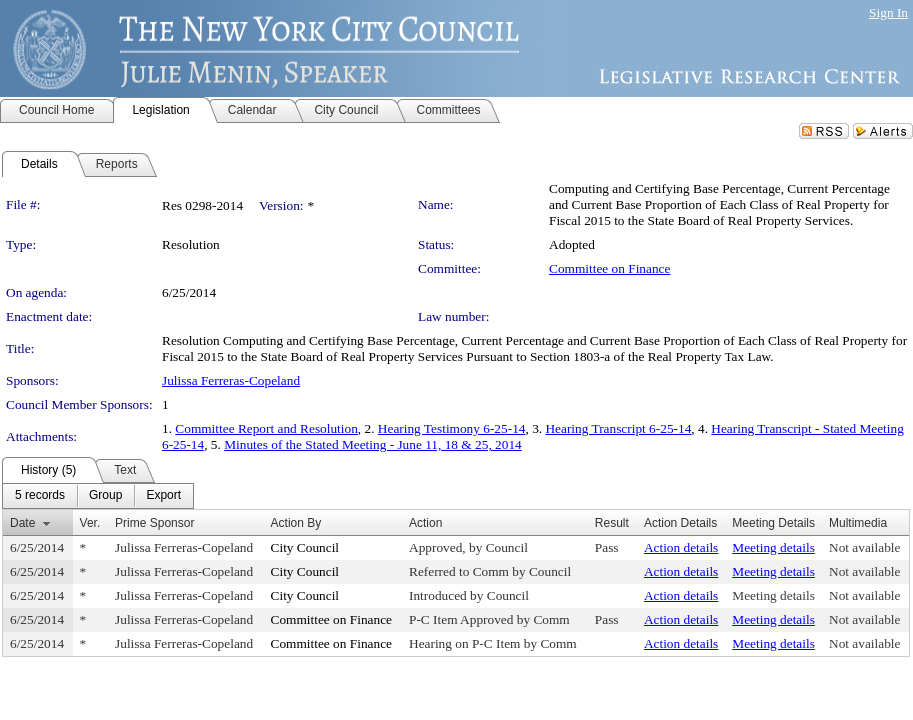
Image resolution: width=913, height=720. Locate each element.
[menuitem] (40, 496)
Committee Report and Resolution (266, 428)
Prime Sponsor (154, 523)
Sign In (888, 12)
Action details (681, 547)
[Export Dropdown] (163, 496)
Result (612, 523)
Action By (296, 523)
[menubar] (98, 496)
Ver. (90, 523)
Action (425, 523)
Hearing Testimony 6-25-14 (452, 428)
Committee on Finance (609, 268)
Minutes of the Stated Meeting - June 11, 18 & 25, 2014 (373, 444)
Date (22, 523)
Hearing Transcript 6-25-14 (618, 428)
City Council (305, 547)
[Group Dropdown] (105, 496)
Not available (864, 547)
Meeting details (773, 547)
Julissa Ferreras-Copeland (231, 380)
